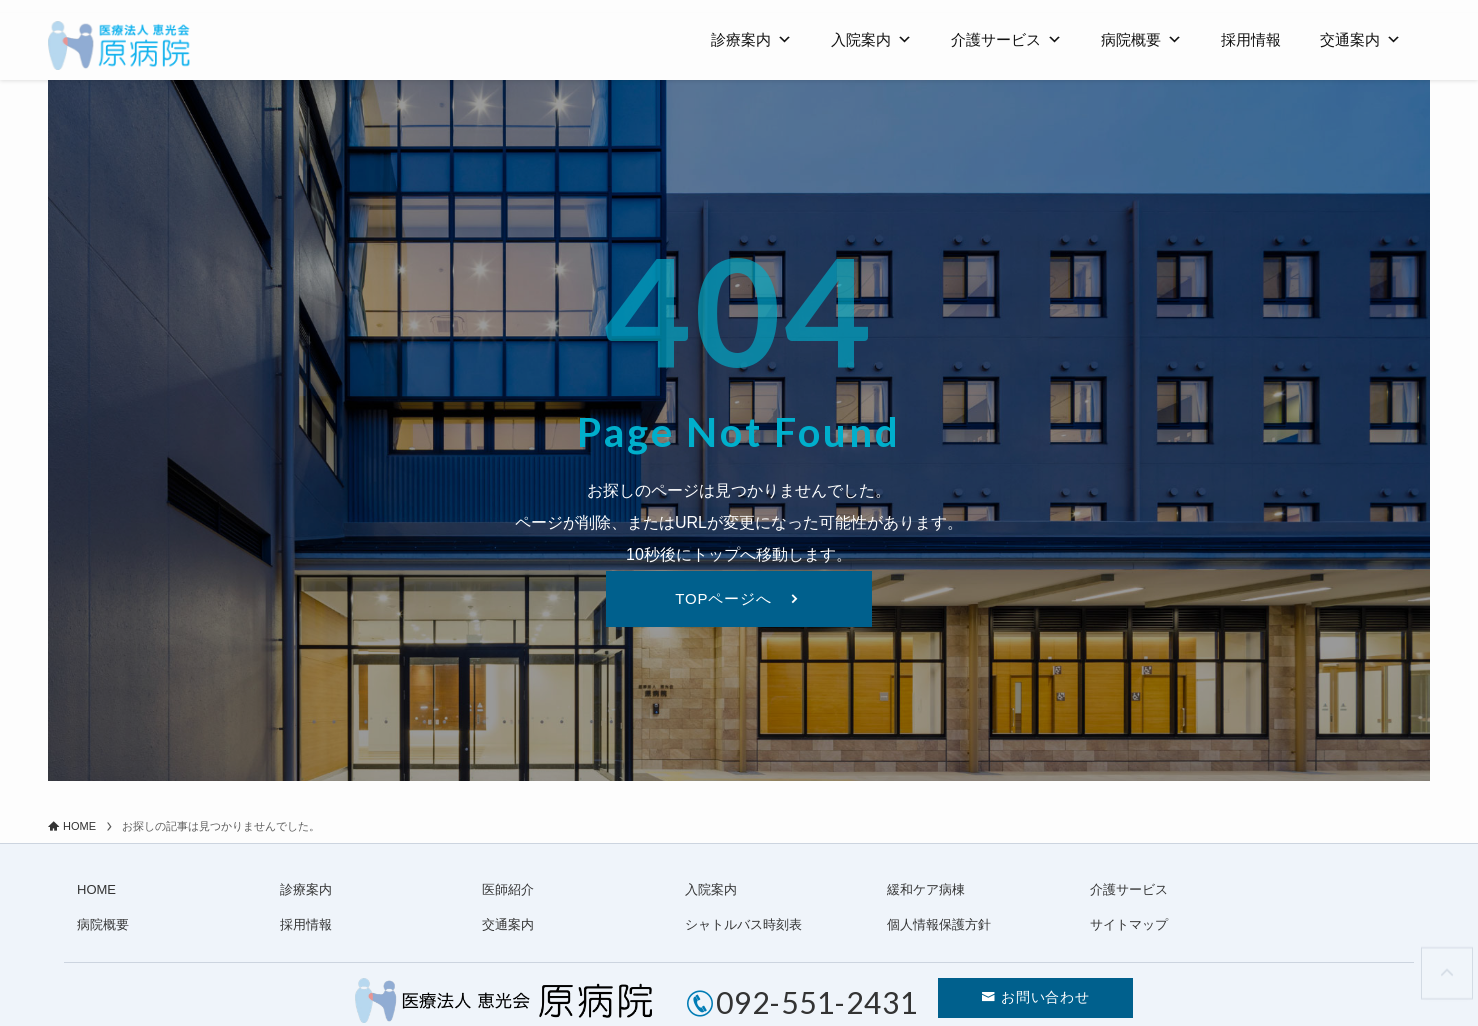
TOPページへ (724, 599)
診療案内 (751, 40)
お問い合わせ (1047, 1000)
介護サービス (1006, 40)
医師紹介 (508, 890)
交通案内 (1360, 40)
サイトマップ (1129, 925)
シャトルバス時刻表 (743, 925)
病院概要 (1141, 40)
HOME (96, 890)
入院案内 (871, 40)
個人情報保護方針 (939, 925)
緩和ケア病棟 (926, 890)
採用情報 (1251, 39)
